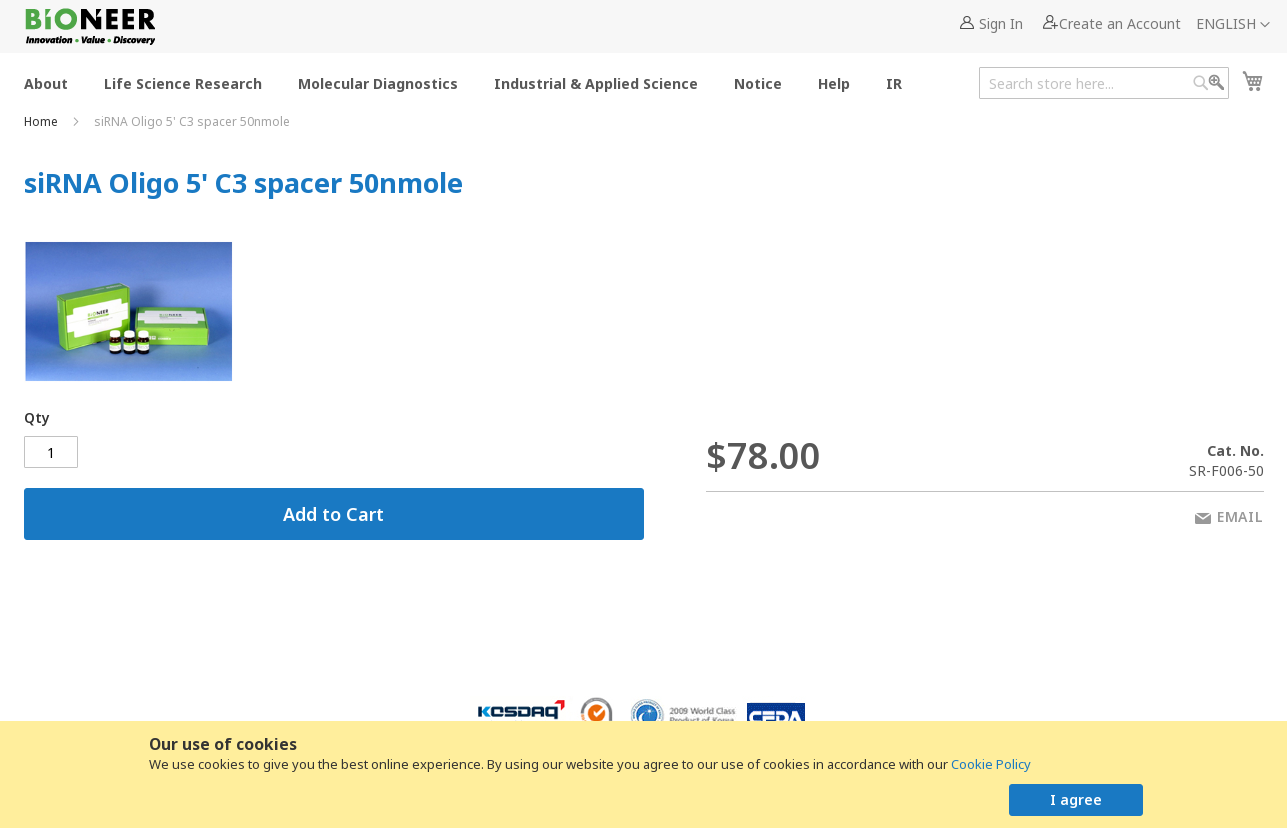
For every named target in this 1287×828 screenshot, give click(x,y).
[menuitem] (46, 82)
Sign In (1001, 23)
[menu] (469, 82)
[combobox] (1104, 83)
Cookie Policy (991, 764)
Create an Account (1120, 23)
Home (42, 121)
